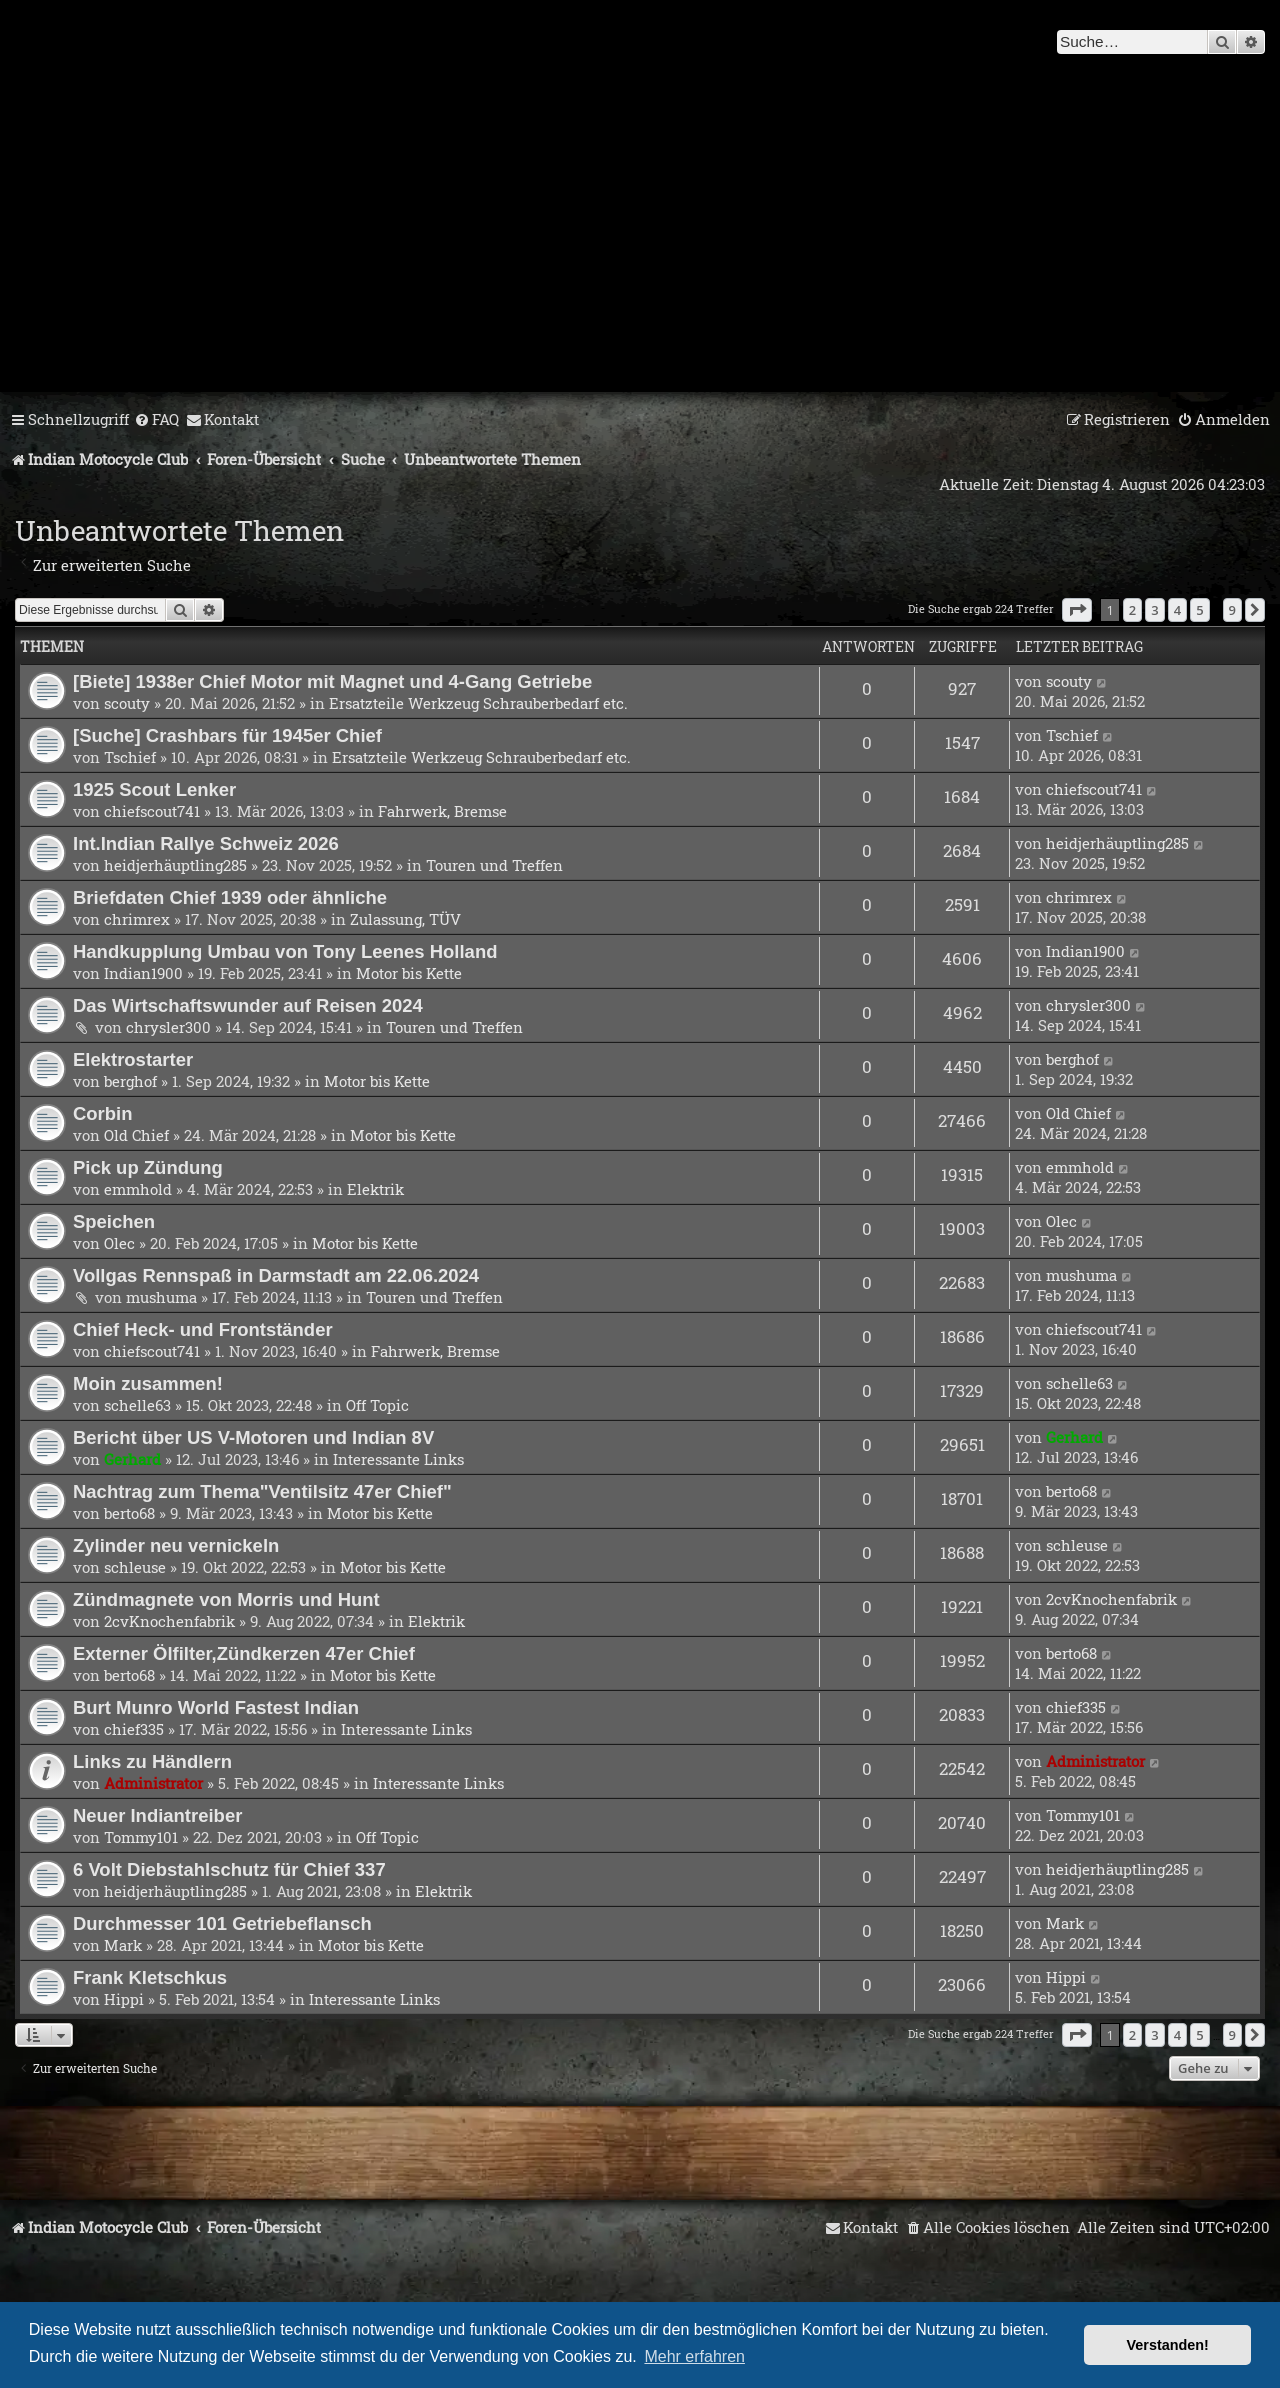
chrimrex (137, 919)
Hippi (124, 1999)
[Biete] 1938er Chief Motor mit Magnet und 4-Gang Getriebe (332, 681)
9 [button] (1232, 610)
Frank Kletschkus (150, 1977)
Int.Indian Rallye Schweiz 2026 (206, 843)
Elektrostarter (133, 1059)
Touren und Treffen (494, 865)
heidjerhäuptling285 (175, 865)
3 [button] (1154, 610)
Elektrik (375, 1189)
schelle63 (137, 1405)
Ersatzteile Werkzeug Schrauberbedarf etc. (478, 703)
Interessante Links (398, 1459)
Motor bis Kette (409, 973)
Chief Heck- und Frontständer (203, 1329)
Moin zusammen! (148, 1383)
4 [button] (1177, 610)
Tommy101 (141, 1837)
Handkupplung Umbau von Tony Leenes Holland (285, 951)
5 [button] (1199, 610)
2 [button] (1132, 610)
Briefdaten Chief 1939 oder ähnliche (230, 897)
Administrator (153, 1783)
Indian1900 (143, 973)
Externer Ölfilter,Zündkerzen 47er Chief (244, 1653)
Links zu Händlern (152, 1761)
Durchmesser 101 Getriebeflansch (222, 1923)
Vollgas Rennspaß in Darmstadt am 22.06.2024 (276, 1275)
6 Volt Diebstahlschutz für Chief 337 (229, 1869)
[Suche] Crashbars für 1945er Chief (227, 735)
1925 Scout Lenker (154, 789)
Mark (123, 1945)
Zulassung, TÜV (405, 919)
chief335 (134, 1729)
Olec (119, 1243)
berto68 (129, 1513)
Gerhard (132, 1459)
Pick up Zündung (148, 1167)
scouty (127, 703)
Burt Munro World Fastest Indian (216, 1707)
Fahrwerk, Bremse (442, 811)
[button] (1077, 610)
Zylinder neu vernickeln (176, 1545)
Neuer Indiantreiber (157, 1815)
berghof (130, 1081)
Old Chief (136, 1135)
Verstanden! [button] (1168, 2345)
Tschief (130, 757)
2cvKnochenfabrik (169, 1621)
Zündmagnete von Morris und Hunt (226, 1599)
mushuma (161, 1297)
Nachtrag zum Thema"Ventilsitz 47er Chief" (262, 1491)
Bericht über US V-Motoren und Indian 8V (253, 1437)
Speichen (114, 1221)
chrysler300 (168, 1027)
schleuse (135, 1567)
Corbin (103, 1113)
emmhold (138, 1189)
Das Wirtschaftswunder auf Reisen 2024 (248, 1005)
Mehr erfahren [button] (694, 2356)
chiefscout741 (152, 811)
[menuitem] (156, 420)
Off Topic (377, 1405)
